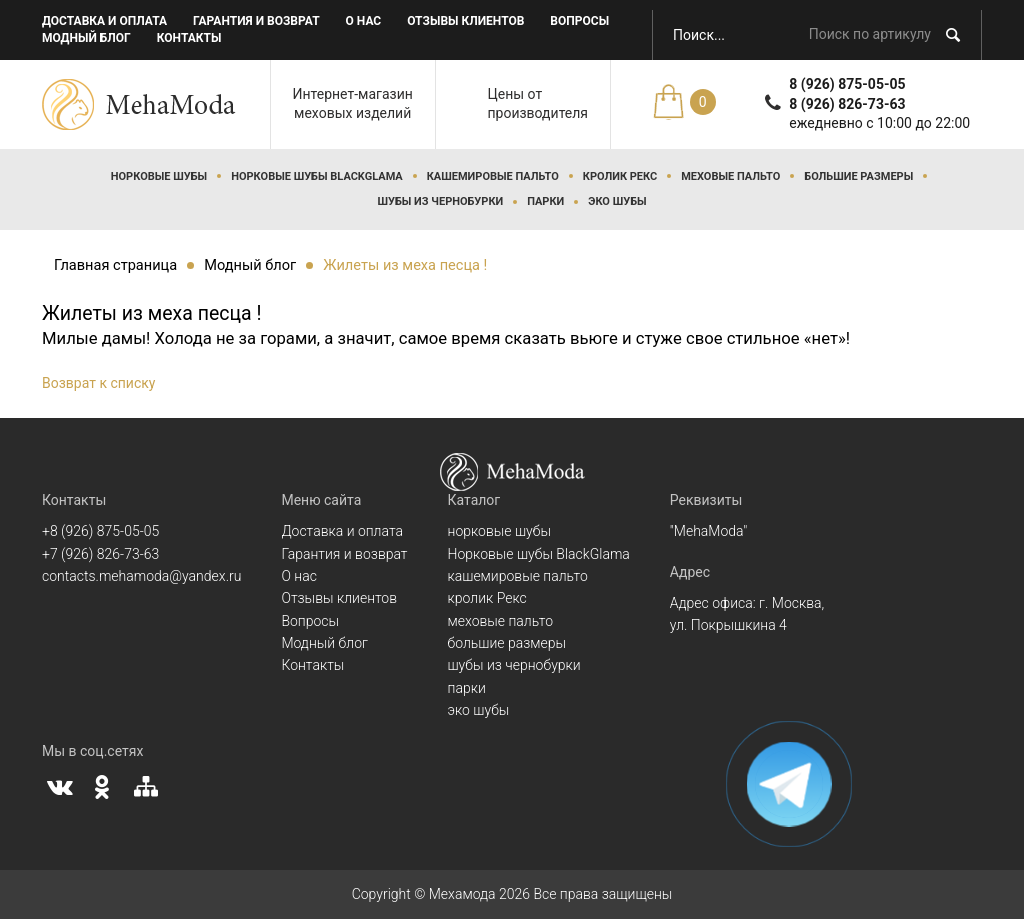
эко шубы (617, 201)
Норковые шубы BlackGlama (317, 176)
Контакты (189, 38)
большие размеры (858, 176)
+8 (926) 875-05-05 (100, 531)
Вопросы (579, 21)
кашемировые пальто (493, 176)
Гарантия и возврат (256, 21)
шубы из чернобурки (440, 201)
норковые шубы (159, 176)
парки (545, 201)
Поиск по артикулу (870, 34)
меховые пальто (730, 176)
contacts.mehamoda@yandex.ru (141, 576)
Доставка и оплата (104, 21)
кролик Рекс (620, 176)
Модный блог (86, 38)
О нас (364, 21)
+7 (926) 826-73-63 (100, 554)
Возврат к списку (98, 383)
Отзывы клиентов (465, 21)
